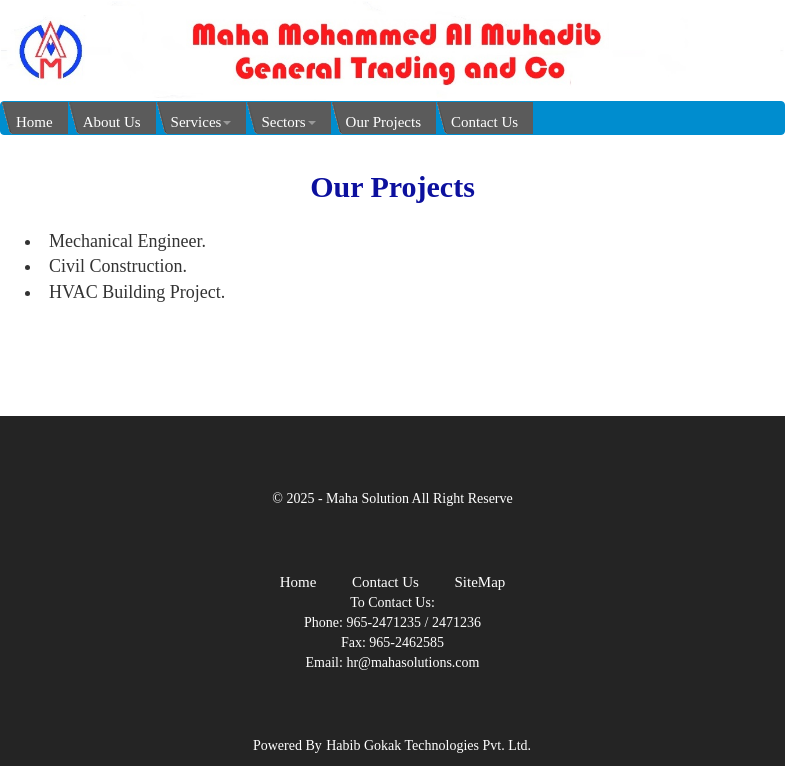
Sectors (288, 122)
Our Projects (383, 122)
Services (201, 122)
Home (34, 122)
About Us (112, 122)
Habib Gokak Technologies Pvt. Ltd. (428, 745)
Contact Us (484, 122)
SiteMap (479, 582)
